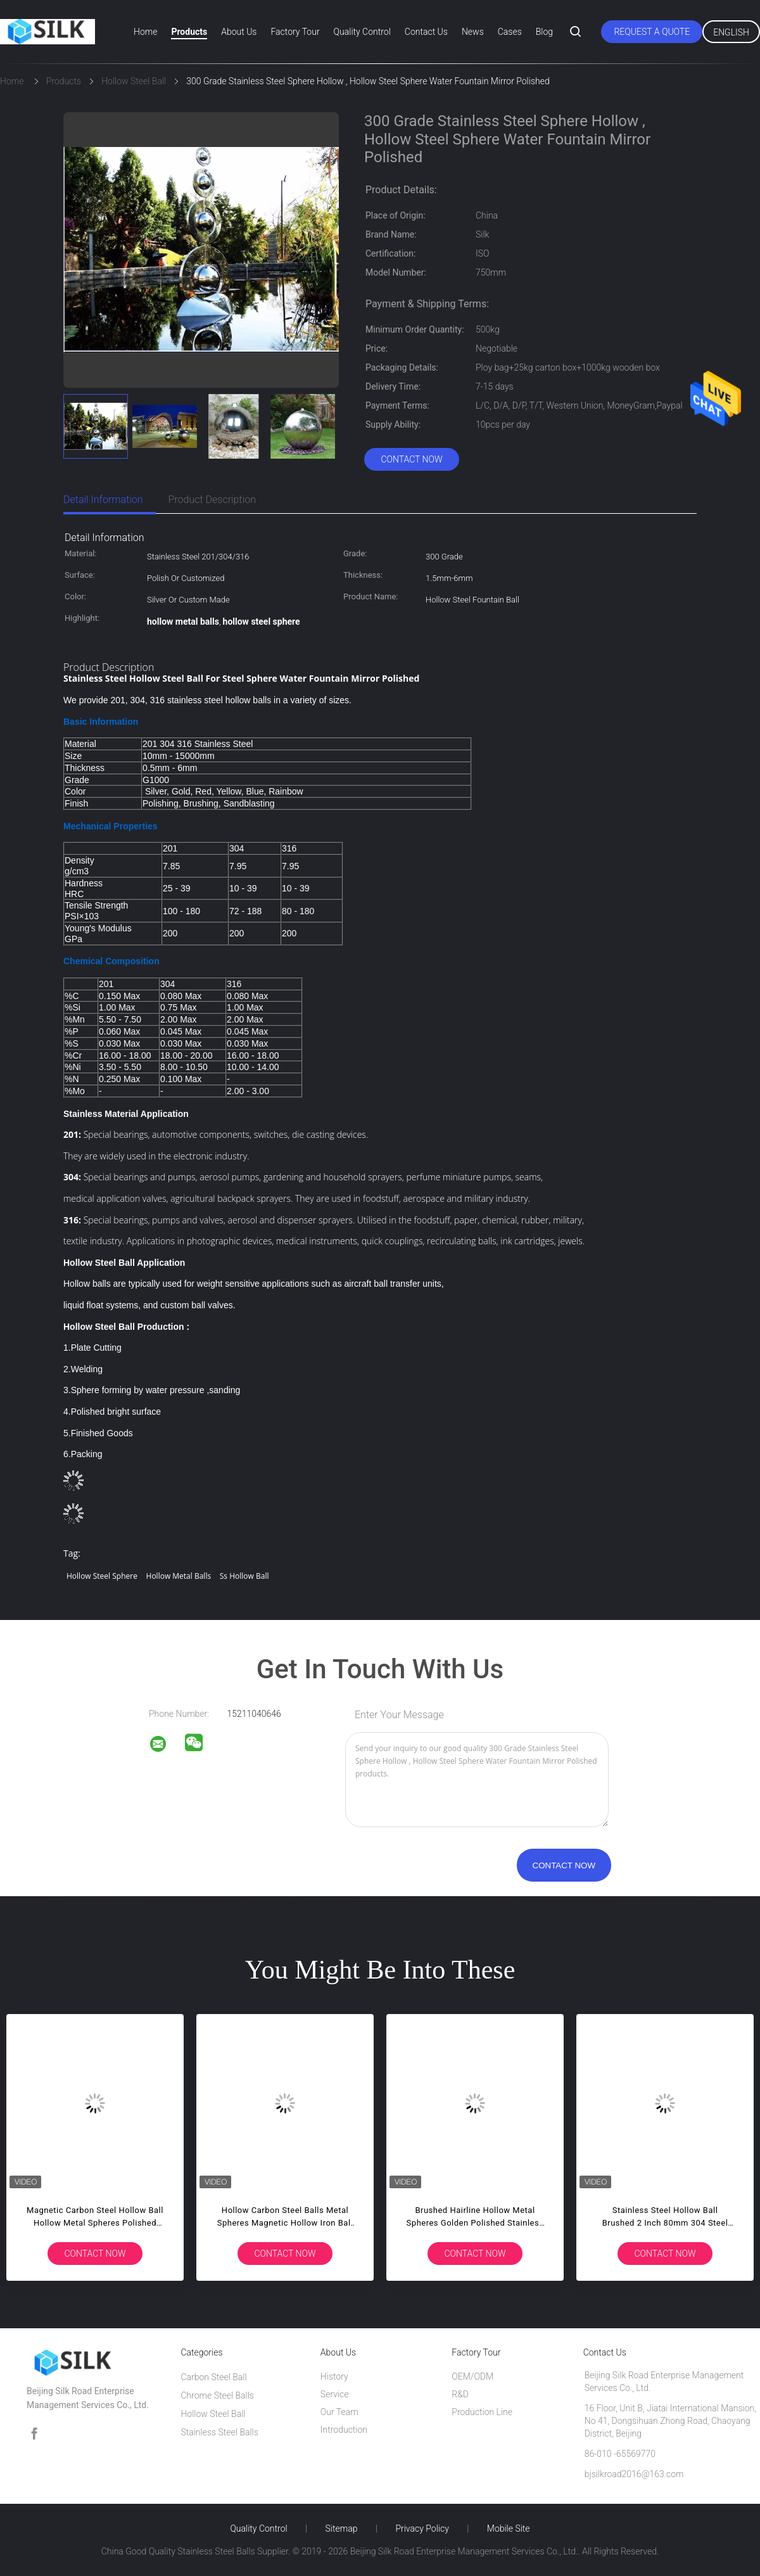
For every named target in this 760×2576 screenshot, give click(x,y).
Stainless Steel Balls (219, 2432)
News (473, 32)
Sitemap (342, 2528)
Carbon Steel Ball (213, 2377)
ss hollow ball (244, 1576)
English (731, 32)
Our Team (339, 2412)
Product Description (212, 500)
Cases (510, 32)
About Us (238, 32)
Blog (544, 32)
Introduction (343, 2430)
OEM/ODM (472, 2376)
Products (189, 32)
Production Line (482, 2412)
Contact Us (426, 32)
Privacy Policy (421, 2528)
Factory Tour (294, 32)
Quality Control (362, 32)
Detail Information (103, 500)
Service (334, 2394)
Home (145, 32)
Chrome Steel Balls (217, 2395)
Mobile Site (508, 2528)
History (334, 2376)
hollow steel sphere (101, 1576)
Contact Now (411, 459)
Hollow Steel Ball (212, 2414)
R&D (460, 2394)
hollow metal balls (179, 1576)
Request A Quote (652, 32)
